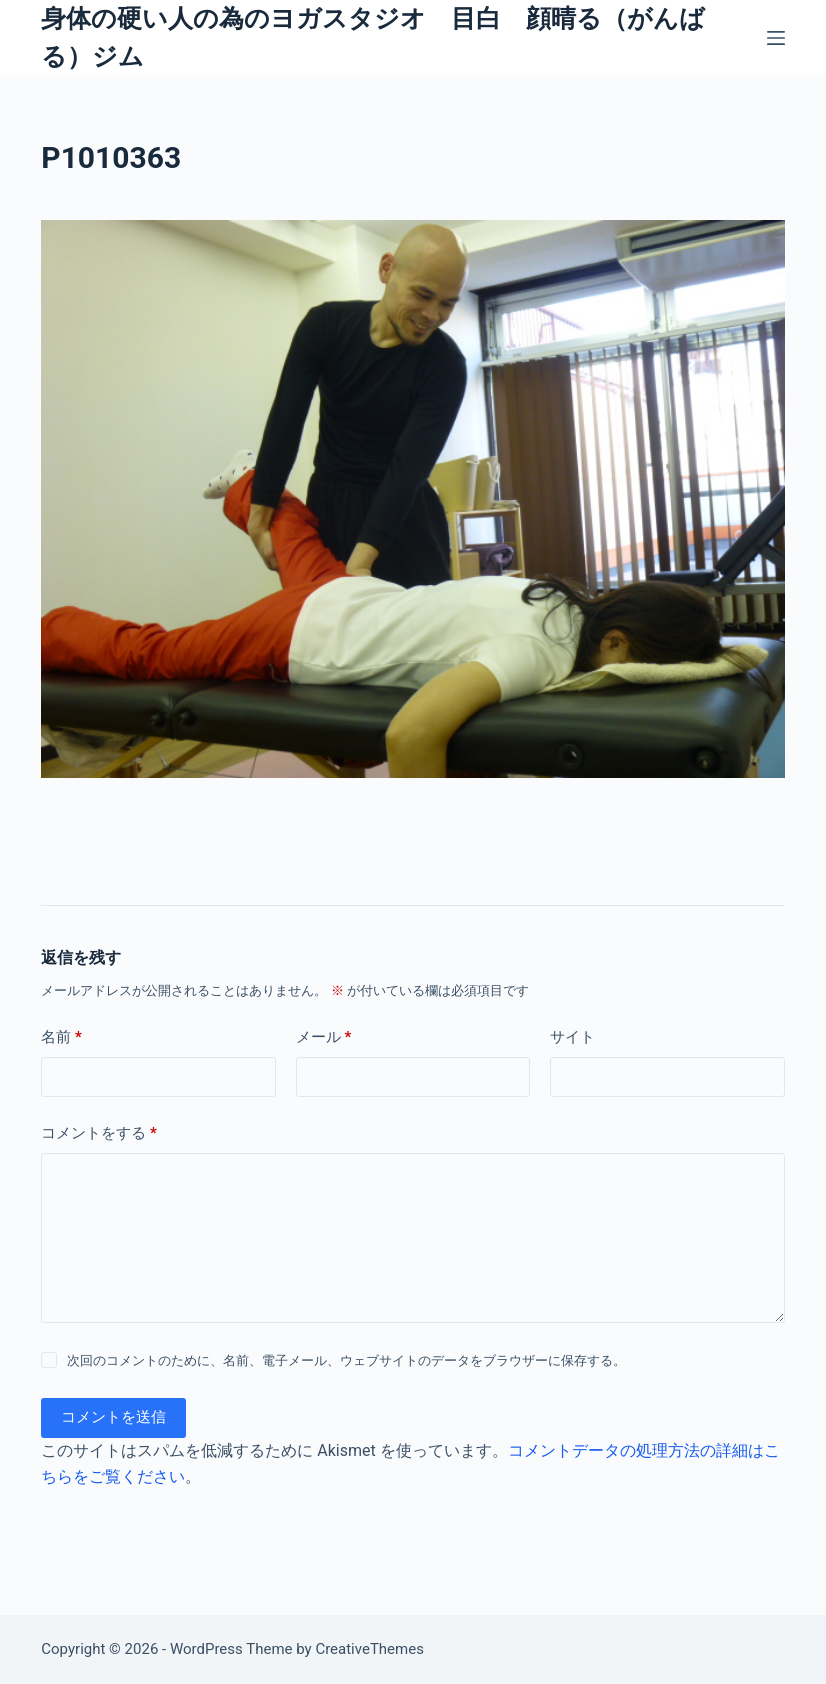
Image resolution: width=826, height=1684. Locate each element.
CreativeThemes (369, 1649)
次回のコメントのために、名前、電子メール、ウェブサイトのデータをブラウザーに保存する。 (346, 1360)
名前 (61, 1037)
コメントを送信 (113, 1417)
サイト (572, 1037)
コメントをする (99, 1133)
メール (324, 1037)
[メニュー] (776, 38)
